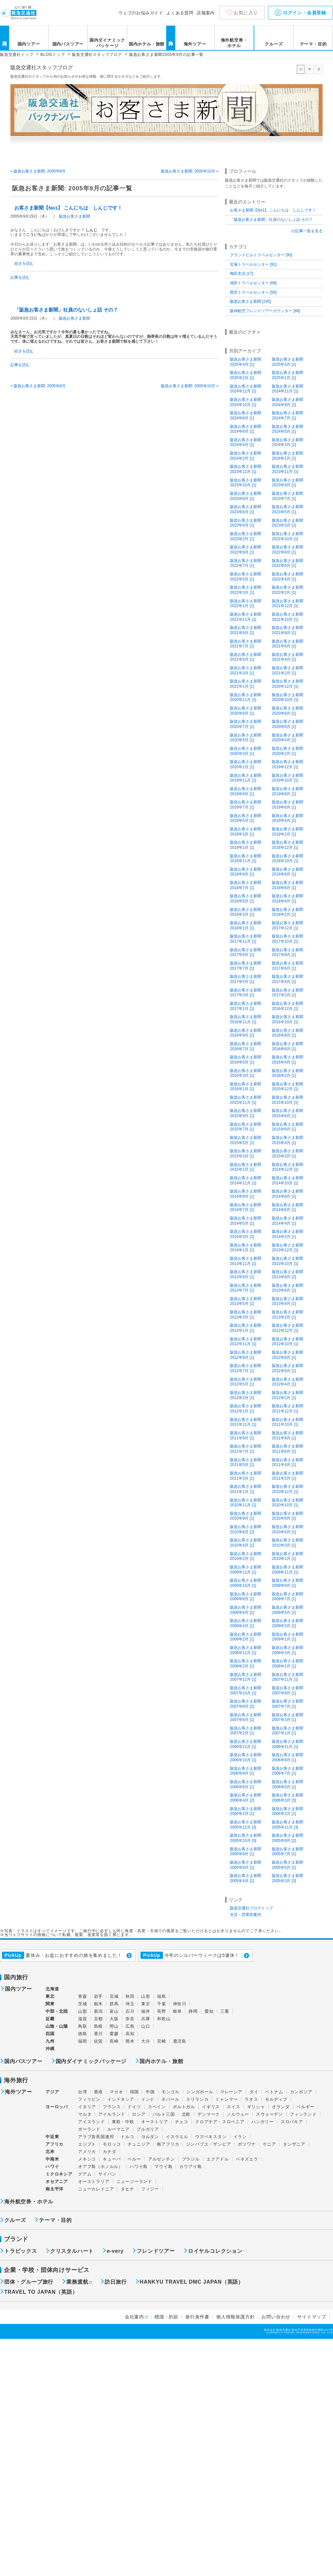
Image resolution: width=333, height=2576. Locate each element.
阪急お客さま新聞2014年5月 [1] (245, 1221)
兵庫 (145, 2019)
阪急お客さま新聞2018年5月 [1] (245, 898)
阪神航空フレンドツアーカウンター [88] (265, 311)
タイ (254, 2092)
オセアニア (57, 2181)
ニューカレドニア (96, 2189)
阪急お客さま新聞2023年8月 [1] (245, 496)
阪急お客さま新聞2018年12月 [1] (287, 845)
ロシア (138, 2114)
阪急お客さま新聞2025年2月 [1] (245, 375)
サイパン (107, 2174)
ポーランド (89, 2129)
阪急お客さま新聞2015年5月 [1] (245, 1140)
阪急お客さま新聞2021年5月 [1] (245, 657)
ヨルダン (150, 2137)
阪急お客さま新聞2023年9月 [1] (287, 483)
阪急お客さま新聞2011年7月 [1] (245, 1449)
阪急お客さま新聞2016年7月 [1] (245, 1046)
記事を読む (20, 277)
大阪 (114, 2019)
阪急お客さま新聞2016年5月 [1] (245, 1060)
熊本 (130, 2041)
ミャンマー (226, 2099)
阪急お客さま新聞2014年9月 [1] (245, 1194)
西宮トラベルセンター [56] (253, 292)
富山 (114, 2011)
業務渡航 (77, 2282)
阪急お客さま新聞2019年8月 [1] (287, 791)
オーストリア (154, 2122)
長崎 (114, 2041)
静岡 (193, 2011)
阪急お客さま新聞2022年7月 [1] (245, 563)
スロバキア (292, 2122)
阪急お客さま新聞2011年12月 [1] (287, 1408)
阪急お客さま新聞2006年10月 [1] (245, 1757)
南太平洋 (54, 2189)
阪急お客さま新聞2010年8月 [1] (287, 1516)
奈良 (130, 2019)
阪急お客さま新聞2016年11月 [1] (245, 1019)
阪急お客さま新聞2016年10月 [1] (287, 1019)
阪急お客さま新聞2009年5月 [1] (287, 1610)
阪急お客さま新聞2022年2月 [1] (287, 590)
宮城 (114, 1996)
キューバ (112, 2159)
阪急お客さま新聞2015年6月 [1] (287, 1127)
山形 (145, 1996)
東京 (145, 2004)
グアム (84, 2174)
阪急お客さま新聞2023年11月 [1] (287, 469)
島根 (98, 2026)
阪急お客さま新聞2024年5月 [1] (287, 429)
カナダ (109, 2151)
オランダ (281, 2107)
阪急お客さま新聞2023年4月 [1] (245, 523)
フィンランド (303, 2114)
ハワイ (52, 2166)
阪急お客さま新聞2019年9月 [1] (245, 791)
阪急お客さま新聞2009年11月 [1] (287, 1570)
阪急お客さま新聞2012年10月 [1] (287, 1341)
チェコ (181, 2122)
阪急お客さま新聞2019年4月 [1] (287, 818)
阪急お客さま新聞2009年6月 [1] (245, 1610)
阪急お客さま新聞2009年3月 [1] (287, 1623)
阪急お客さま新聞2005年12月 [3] (245, 1825)
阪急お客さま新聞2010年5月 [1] (287, 1529)
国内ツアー (29, 44)
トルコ (127, 2137)
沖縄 (50, 2049)
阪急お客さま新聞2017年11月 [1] (245, 939)
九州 (50, 2041)
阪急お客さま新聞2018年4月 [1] (287, 898)
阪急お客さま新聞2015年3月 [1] (245, 1153)
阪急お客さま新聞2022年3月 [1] (245, 590)
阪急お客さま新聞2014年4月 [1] (287, 1221)
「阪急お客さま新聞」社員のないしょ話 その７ (66, 309)
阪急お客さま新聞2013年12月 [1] (287, 1248)
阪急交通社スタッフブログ (41, 67)
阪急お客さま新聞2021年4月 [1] (287, 657)
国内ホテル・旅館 (147, 44)
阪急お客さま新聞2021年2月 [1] (287, 670)
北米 (50, 2151)
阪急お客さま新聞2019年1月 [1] (245, 845)
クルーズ (274, 44)
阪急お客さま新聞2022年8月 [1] (287, 550)
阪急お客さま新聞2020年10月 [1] (287, 697)
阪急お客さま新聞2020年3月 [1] (245, 751)
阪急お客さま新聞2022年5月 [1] (245, 576)
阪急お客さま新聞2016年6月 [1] (287, 1046)
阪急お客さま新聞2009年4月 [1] (245, 1623)
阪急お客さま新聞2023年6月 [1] (245, 509)
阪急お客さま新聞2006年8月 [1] (245, 1771)
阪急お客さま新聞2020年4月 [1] (287, 738)
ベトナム (274, 2092)
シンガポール (199, 2092)
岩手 (98, 1996)
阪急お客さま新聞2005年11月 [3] (287, 1825)
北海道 (52, 1989)
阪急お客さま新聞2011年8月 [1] (287, 1435)
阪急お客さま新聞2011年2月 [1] (287, 1476)
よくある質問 (179, 12)
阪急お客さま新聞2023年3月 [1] (287, 523)
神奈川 (179, 2004)
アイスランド (91, 2122)
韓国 (134, 2092)
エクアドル (217, 2159)
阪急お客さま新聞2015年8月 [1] (287, 1113)
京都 (98, 2019)
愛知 (209, 2011)
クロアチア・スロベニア (220, 2122)
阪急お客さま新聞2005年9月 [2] (287, 1838)
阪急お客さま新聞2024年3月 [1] (287, 442)
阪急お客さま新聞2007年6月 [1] (245, 1717)
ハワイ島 (139, 2166)
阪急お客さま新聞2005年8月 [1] (245, 1851)
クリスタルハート (72, 2251)
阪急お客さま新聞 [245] (250, 301)
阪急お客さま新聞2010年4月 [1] (245, 1543)
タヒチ (127, 2189)
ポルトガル (184, 2107)
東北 (50, 1996)
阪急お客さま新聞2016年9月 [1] (245, 1033)
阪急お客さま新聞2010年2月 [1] (245, 1556)
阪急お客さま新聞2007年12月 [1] (245, 1677)
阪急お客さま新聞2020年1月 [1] (245, 764)
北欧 (186, 2114)
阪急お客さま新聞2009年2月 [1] (245, 1637)
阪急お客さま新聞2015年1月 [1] (245, 1167)
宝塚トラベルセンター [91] (253, 264)
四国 (50, 2034)
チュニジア (138, 2144)
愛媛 (114, 2034)
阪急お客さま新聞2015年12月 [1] (287, 1086)
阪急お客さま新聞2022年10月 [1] (287, 536)
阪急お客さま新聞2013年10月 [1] (287, 1261)
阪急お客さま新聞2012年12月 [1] (287, 1328)
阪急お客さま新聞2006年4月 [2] (245, 1798)
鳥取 (82, 2026)
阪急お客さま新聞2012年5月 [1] (245, 1382)
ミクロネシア (59, 2174)
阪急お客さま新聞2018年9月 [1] (245, 872)
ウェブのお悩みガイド (140, 12)
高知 (130, 2034)
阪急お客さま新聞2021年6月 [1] (287, 644)
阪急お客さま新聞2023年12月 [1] (245, 469)
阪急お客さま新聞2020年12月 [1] (287, 684)
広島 (130, 2026)
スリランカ (197, 2099)
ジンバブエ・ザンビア (208, 2144)
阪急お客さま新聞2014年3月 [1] (245, 1234)
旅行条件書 (197, 2317)
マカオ (116, 2092)
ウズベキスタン (211, 2137)
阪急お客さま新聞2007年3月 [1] (287, 1717)
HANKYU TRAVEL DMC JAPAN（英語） (192, 2282)
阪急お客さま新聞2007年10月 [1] (245, 1690)
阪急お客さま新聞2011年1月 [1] (245, 1489)
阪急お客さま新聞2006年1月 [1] (287, 1811)
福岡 (82, 2041)
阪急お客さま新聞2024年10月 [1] (245, 402)
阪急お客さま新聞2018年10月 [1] (287, 858)
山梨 (82, 2011)
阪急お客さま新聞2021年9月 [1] (245, 630)
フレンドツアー (156, 2251)
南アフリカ (168, 2144)
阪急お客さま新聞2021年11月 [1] (245, 617)
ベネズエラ (247, 2159)
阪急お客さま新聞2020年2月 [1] (287, 751)
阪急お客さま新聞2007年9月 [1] (287, 1690)
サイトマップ (311, 2317)
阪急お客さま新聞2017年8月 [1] (287, 952)
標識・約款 (166, 2317)
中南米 (52, 2159)
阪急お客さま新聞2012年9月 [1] (245, 1355)
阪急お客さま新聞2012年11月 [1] (245, 1341)
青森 (82, 1996)
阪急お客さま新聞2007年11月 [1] (287, 1677)
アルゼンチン (161, 2159)
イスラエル (177, 2137)
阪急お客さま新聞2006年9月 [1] (287, 1757)
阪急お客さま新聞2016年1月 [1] (245, 1086)
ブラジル (191, 2159)
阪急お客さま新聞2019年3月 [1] (245, 831)
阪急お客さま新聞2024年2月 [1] (245, 456)
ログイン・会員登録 (300, 12)
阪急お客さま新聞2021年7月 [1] (245, 644)
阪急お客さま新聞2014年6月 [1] (287, 1207)
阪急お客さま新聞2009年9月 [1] (287, 1583)
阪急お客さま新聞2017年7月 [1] (245, 966)
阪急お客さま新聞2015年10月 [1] (287, 1100)
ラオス (251, 2099)
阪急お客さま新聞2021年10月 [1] (287, 617)
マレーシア (231, 2092)
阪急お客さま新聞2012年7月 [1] (245, 1368)
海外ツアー (195, 44)
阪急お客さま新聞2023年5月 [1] (287, 509)
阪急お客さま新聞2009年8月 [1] (245, 1596)
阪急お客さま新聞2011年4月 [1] (287, 1462)
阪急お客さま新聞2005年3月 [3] (287, 1878)
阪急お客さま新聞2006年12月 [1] (245, 1744)
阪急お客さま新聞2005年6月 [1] (245, 1865)
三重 (224, 2011)
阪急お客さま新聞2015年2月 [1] (287, 1153)
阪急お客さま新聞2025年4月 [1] (245, 362)
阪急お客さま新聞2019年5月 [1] (245, 818)
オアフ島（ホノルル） (100, 2166)
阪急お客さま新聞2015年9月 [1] (245, 1113)
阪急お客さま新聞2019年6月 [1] (287, 805)
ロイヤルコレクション (215, 2251)
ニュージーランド (134, 2181)
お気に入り (246, 12)
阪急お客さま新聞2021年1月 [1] (245, 684)
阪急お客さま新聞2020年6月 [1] (287, 724)
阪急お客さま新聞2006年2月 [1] (245, 1811)
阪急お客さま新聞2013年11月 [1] (245, 1261)
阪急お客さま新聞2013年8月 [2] (287, 1274)
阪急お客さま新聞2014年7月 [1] (245, 1207)
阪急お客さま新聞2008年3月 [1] (287, 1650)
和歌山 (163, 2019)
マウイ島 (163, 2166)
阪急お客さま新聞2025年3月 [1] (287, 362)
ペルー (134, 2159)
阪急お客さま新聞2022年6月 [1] (287, 563)
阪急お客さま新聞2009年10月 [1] (245, 1583)
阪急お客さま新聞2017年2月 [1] (287, 993)
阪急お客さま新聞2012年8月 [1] (287, 1355)
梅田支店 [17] (241, 273)
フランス (112, 2107)
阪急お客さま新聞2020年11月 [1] (245, 697)
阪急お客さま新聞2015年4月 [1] (287, 1140)
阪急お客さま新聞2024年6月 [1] (245, 429)
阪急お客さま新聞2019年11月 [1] (245, 778)
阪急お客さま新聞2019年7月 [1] (245, 805)
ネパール (170, 2099)
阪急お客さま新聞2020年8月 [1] (287, 711)
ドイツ (134, 2107)
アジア (52, 2092)
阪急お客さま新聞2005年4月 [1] (245, 1878)
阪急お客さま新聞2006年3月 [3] (287, 1798)
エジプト (87, 2144)
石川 (130, 2011)
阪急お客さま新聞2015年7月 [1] (245, 1127)
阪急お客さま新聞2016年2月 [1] (287, 1073)
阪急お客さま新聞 (74, 216)
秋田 (130, 1996)
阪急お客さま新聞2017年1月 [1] (245, 1006)
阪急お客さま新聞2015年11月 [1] (245, 1100)
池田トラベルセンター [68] (253, 283)
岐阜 (177, 2011)
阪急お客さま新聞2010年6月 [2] (245, 1529)
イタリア (87, 2107)
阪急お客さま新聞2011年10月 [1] (287, 1422)
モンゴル (171, 2092)
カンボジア (301, 2092)
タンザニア (294, 2144)
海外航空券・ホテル (234, 43)
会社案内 (134, 2317)
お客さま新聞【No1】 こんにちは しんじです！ (68, 207)
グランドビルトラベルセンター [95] (261, 255)
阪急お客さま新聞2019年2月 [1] (287, 831)
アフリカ (54, 2144)
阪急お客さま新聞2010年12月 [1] (287, 1489)
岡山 (114, 2026)
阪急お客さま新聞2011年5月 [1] (245, 1462)
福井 (145, 2011)
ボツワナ (247, 2144)
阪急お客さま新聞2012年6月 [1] (287, 1368)
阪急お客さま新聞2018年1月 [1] (245, 925)
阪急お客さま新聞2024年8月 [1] (245, 415)
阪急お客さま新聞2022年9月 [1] (245, 550)
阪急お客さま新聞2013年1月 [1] (245, 1328)
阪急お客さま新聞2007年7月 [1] (287, 1704)
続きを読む (24, 263)
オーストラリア (94, 2181)
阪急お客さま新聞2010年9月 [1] (245, 1516)
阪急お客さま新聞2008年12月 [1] (245, 1650)
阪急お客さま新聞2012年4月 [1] (287, 1382)
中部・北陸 (57, 2011)
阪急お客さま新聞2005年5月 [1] (287, 1865)
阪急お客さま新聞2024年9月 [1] (287, 402)
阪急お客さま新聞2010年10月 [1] (287, 1503)
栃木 (98, 2004)
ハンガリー (262, 2122)
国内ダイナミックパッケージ (107, 43)
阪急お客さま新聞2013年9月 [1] (245, 1274)
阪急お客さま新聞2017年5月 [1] (245, 979)
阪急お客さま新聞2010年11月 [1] (245, 1503)
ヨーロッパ (57, 2107)
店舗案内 (206, 12)
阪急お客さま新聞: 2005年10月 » (190, 171)
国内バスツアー (68, 44)
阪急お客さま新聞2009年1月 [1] (287, 1637)
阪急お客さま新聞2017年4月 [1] (287, 979)
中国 (150, 2092)
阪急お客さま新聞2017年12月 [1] (287, 925)
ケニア (269, 2144)
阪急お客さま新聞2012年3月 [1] (245, 1395)
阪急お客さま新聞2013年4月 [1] (287, 1301)
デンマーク (208, 2114)
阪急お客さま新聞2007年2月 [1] (245, 1731)
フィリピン (89, 2099)
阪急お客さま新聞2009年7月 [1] (287, 1596)
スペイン (157, 2107)
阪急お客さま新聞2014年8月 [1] (287, 1194)
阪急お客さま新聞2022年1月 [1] (245, 603)
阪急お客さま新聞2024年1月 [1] (287, 456)
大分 (145, 2041)
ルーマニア (118, 2129)
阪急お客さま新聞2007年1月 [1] (287, 1731)
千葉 (161, 2004)
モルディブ (276, 2099)
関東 (50, 2004)
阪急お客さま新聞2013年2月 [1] (287, 1315)
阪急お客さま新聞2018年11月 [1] (245, 858)
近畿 (50, 2019)
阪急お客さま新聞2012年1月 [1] (245, 1408)
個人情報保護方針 (235, 2317)
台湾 (82, 2092)
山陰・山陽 (57, 2026)
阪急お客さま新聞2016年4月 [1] (287, 1060)
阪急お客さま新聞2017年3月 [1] (245, 993)
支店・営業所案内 (245, 1914)
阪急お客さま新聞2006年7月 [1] (287, 1771)
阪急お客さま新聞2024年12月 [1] (245, 389)
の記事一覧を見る (307, 231)
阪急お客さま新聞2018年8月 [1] (287, 872)
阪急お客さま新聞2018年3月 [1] (245, 912)
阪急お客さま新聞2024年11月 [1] (287, 389)
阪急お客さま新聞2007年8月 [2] (245, 1704)
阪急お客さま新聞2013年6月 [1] (287, 1288)
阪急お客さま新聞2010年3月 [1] (287, 1543)
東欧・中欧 (123, 2122)
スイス (233, 2107)
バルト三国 (164, 2114)
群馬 (114, 2004)
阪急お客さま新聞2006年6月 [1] (245, 1784)
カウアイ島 (190, 2166)
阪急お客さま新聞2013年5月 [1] (245, 1301)
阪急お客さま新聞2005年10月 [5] (245, 1838)
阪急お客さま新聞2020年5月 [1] (245, 738)
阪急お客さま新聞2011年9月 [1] (245, 1435)
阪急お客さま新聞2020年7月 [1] (245, 724)
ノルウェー (238, 2114)
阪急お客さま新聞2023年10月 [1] (245, 483)
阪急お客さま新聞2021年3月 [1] (245, 670)
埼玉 (130, 2004)
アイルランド (111, 2114)
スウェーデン (269, 2114)
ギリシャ (256, 2107)
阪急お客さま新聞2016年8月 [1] (287, 1033)
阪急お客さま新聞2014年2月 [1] (287, 1234)
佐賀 (98, 2041)
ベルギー (305, 2107)
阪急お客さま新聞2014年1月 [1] (245, 1248)
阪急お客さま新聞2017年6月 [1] (287, 966)
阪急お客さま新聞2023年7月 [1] (287, 496)
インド (147, 2099)
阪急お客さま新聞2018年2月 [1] (287, 912)
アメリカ (87, 2151)
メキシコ (87, 2159)
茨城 (82, 2004)
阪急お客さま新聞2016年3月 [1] (245, 1073)
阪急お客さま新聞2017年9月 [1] (245, 952)
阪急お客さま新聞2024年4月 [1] (245, 442)
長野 (161, 2011)
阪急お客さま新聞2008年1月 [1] (287, 1663)
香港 (98, 2092)
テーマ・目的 (313, 44)
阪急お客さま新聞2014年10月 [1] (287, 1180)
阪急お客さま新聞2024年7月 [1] (287, 415)
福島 (161, 1996)
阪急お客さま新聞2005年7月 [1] (287, 1851)
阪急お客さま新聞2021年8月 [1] (287, 630)
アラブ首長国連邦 (96, 2137)
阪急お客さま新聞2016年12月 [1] (287, 1006)
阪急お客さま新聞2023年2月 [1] (245, 536)
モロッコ (112, 2144)
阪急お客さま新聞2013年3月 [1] (245, 1315)
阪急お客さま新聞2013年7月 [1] (245, 1288)
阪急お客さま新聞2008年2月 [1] (245, 1663)
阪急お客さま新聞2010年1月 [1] (287, 1556)
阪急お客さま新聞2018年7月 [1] (245, 885)
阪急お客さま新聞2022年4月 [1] (287, 576)
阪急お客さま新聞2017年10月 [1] (287, 939)
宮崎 (161, 2041)
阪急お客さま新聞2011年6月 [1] (287, 1449)
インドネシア (120, 2099)
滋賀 (82, 2019)
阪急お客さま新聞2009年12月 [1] (245, 1570)
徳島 (82, 2034)
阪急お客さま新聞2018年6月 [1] (287, 885)
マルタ (84, 2114)
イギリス (211, 2107)
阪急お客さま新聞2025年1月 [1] (287, 375)
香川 (98, 2034)
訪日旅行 (116, 2282)
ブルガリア (148, 2129)
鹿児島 (179, 2041)
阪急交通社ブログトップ (251, 1908)
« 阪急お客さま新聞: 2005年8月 (38, 171)
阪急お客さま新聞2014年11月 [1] (245, 1180)
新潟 (98, 2011)
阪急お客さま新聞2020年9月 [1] (245, 711)
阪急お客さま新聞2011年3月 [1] (245, 1476)
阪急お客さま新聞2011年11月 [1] (245, 1422)
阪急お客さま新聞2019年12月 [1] (287, 764)
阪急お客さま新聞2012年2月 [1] (287, 1395)
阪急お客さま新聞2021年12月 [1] (287, 603)
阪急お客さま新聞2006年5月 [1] (287, 1784)
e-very (115, 2251)
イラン (240, 2137)
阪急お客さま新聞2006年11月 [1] (287, 1744)
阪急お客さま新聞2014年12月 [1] (287, 1167)
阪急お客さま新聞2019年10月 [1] (287, 778)
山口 (145, 2026)
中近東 (52, 2137)
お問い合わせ (275, 2317)
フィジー (150, 2189)
